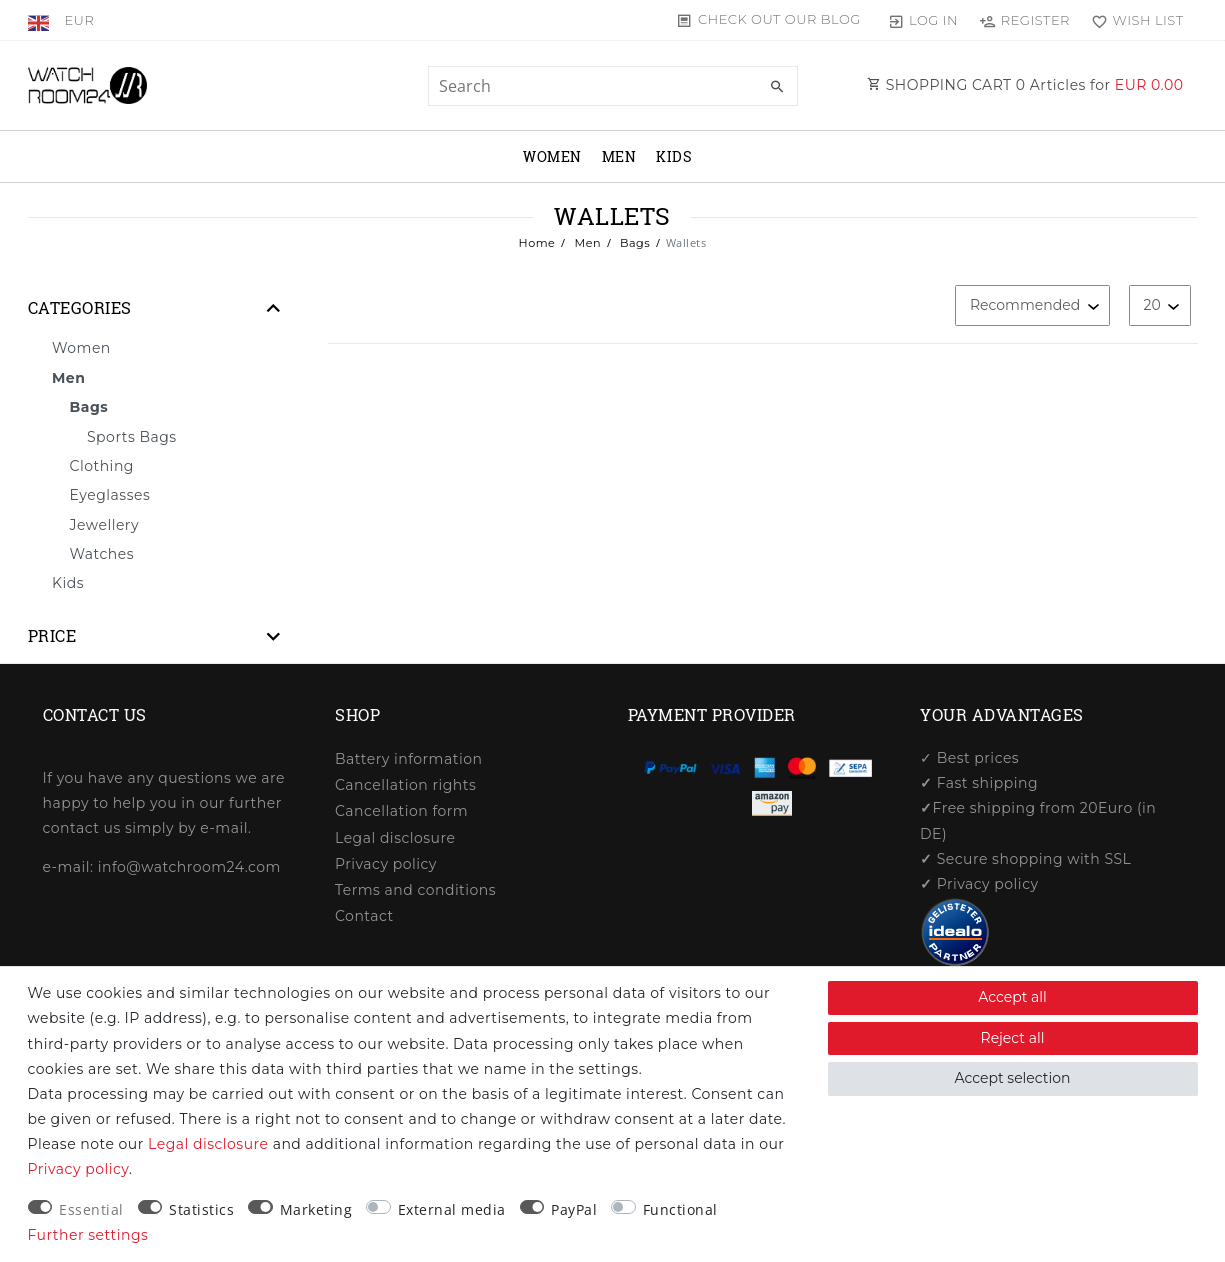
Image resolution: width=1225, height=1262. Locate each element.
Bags (634, 243)
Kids (674, 156)
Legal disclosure (395, 838)
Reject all (1013, 1038)
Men (619, 156)
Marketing (316, 1209)
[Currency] (79, 20)
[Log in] (922, 20)
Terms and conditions (415, 890)
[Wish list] (1133, 20)
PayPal (574, 1209)
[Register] (1024, 20)
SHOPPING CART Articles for (1025, 85)
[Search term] (613, 86)
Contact (364, 916)
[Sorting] (1032, 305)
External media (452, 1209)
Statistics (201, 1209)
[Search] (778, 87)
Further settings (88, 1235)
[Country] (41, 20)
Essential (91, 1209)
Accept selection (1013, 1078)
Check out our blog (779, 19)
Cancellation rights (405, 785)
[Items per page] (1160, 305)
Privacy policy (386, 864)
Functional (680, 1209)
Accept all (1012, 997)
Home (537, 243)
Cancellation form (401, 811)
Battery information (408, 759)
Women (552, 156)
